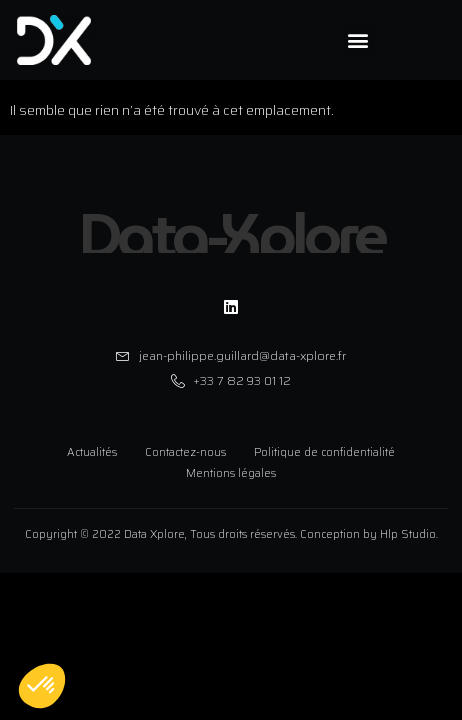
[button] (358, 40)
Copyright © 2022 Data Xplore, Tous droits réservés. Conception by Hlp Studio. (231, 534)
